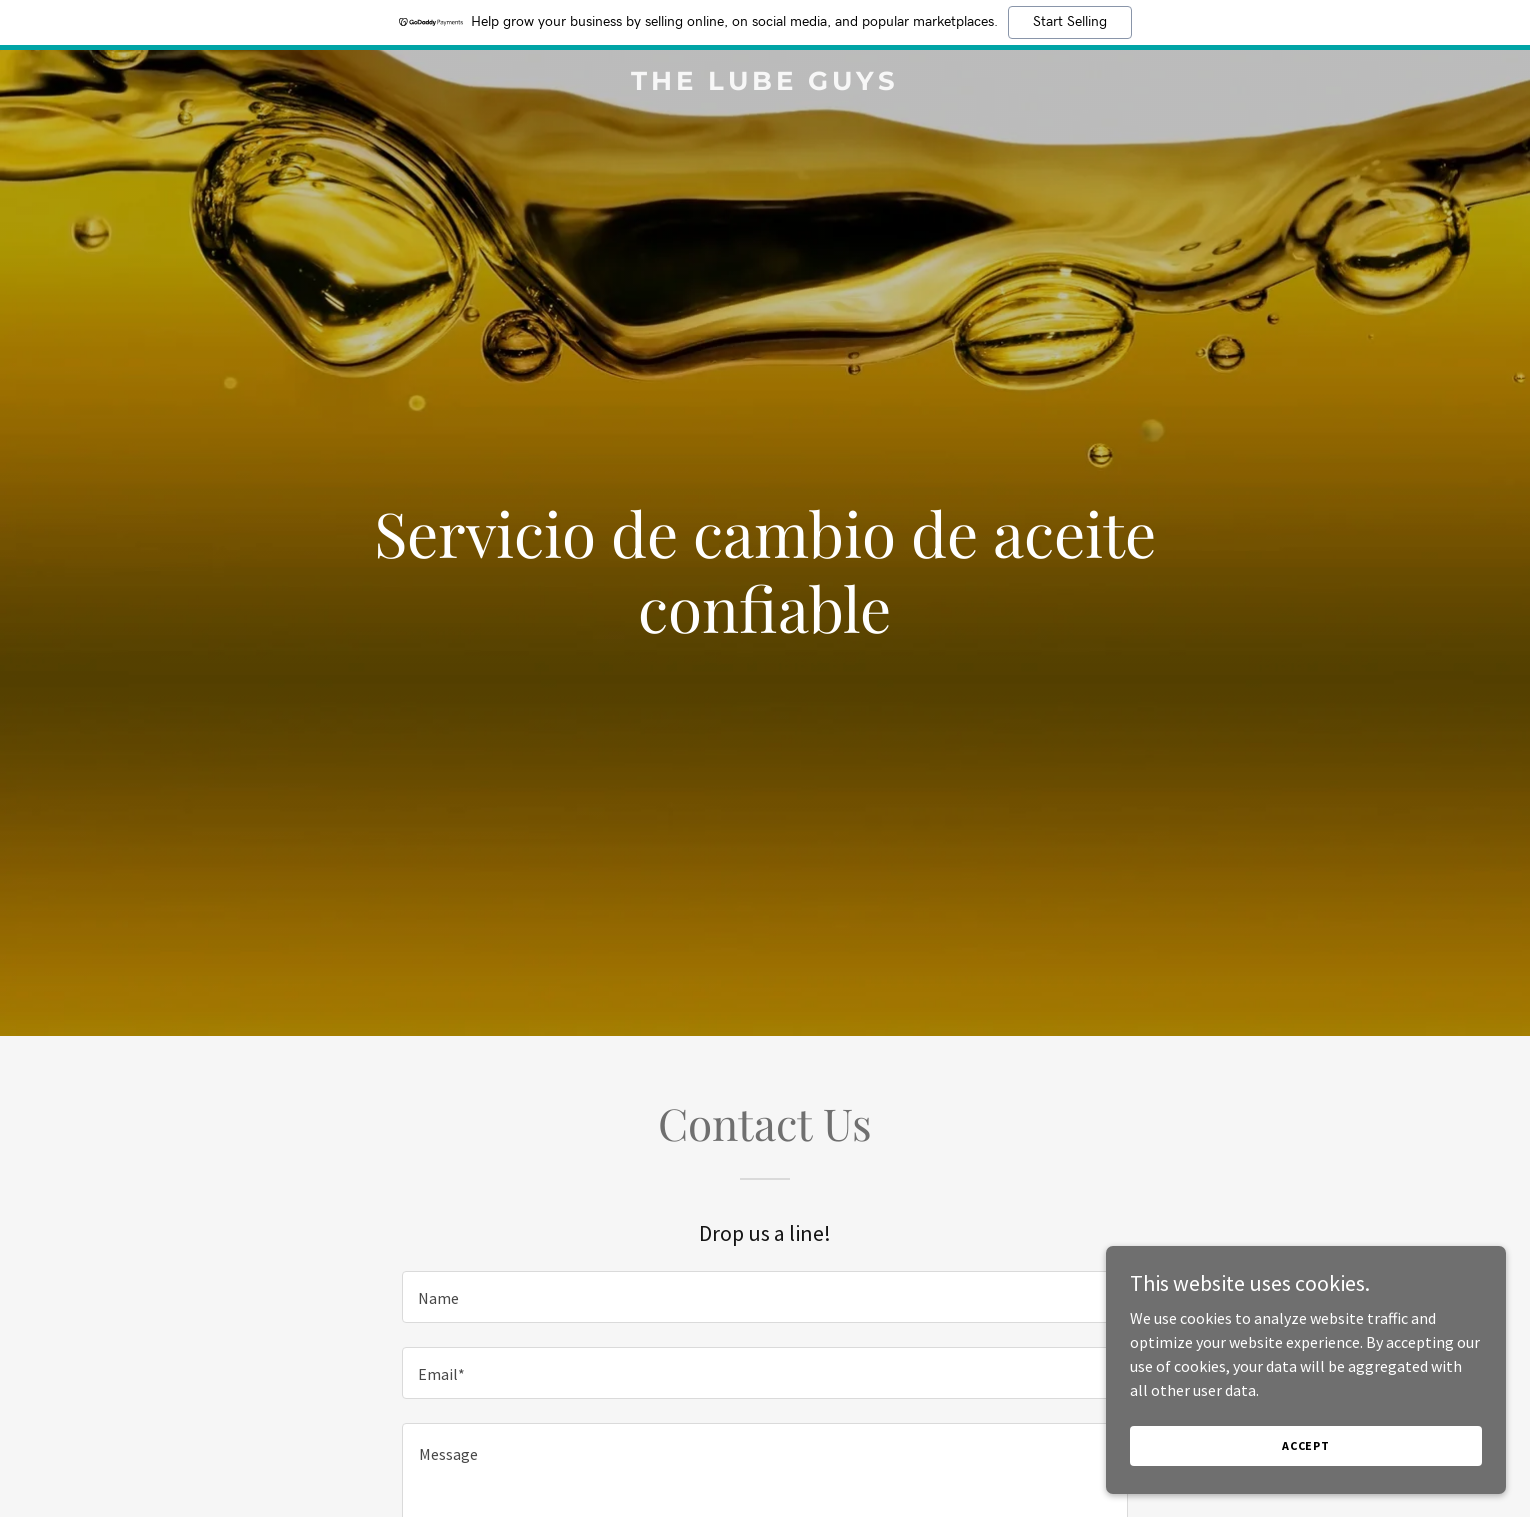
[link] (765, 84)
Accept (1306, 1445)
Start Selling (1070, 22)
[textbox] (764, 1297)
